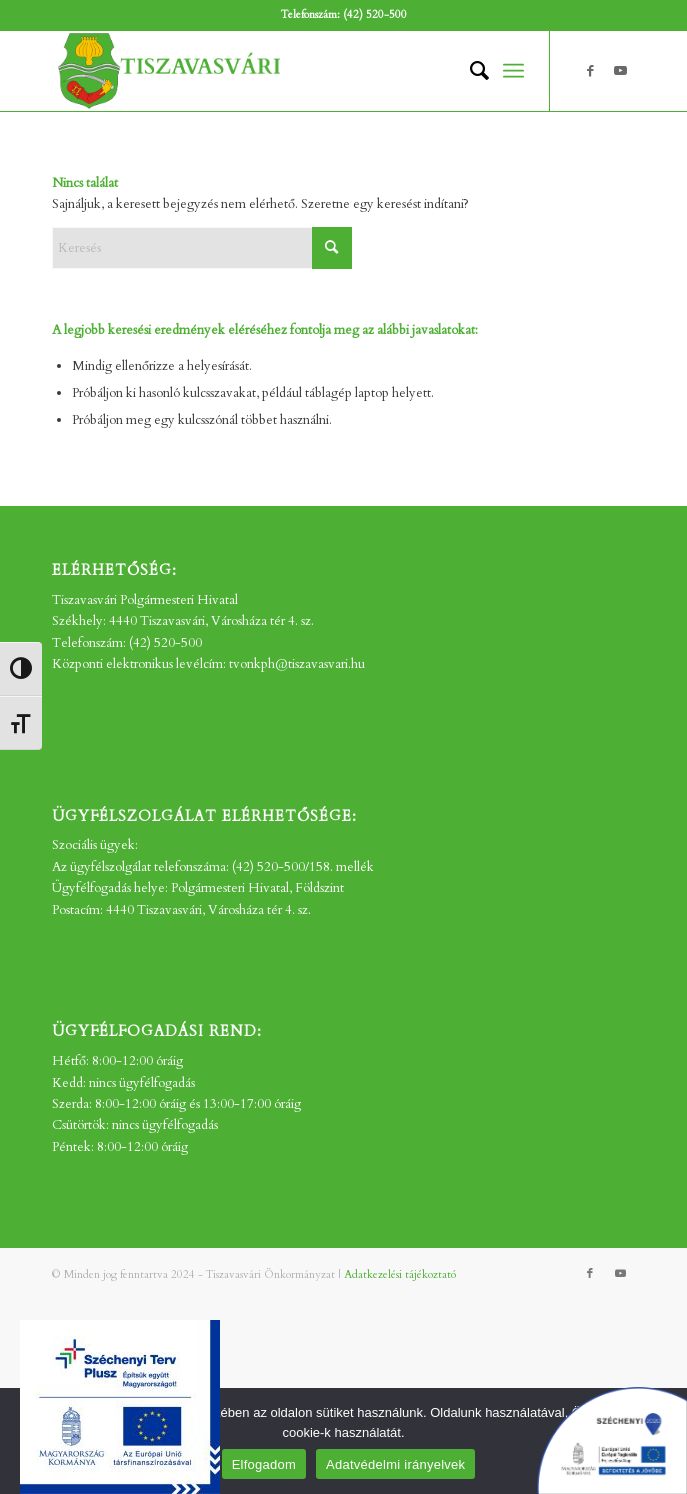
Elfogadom (264, 1464)
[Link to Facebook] (590, 71)
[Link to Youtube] (620, 71)
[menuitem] (469, 71)
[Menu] (513, 71)
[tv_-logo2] (285, 71)
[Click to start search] (332, 248)
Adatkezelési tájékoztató (400, 1274)
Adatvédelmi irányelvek (395, 1464)
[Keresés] (469, 71)
